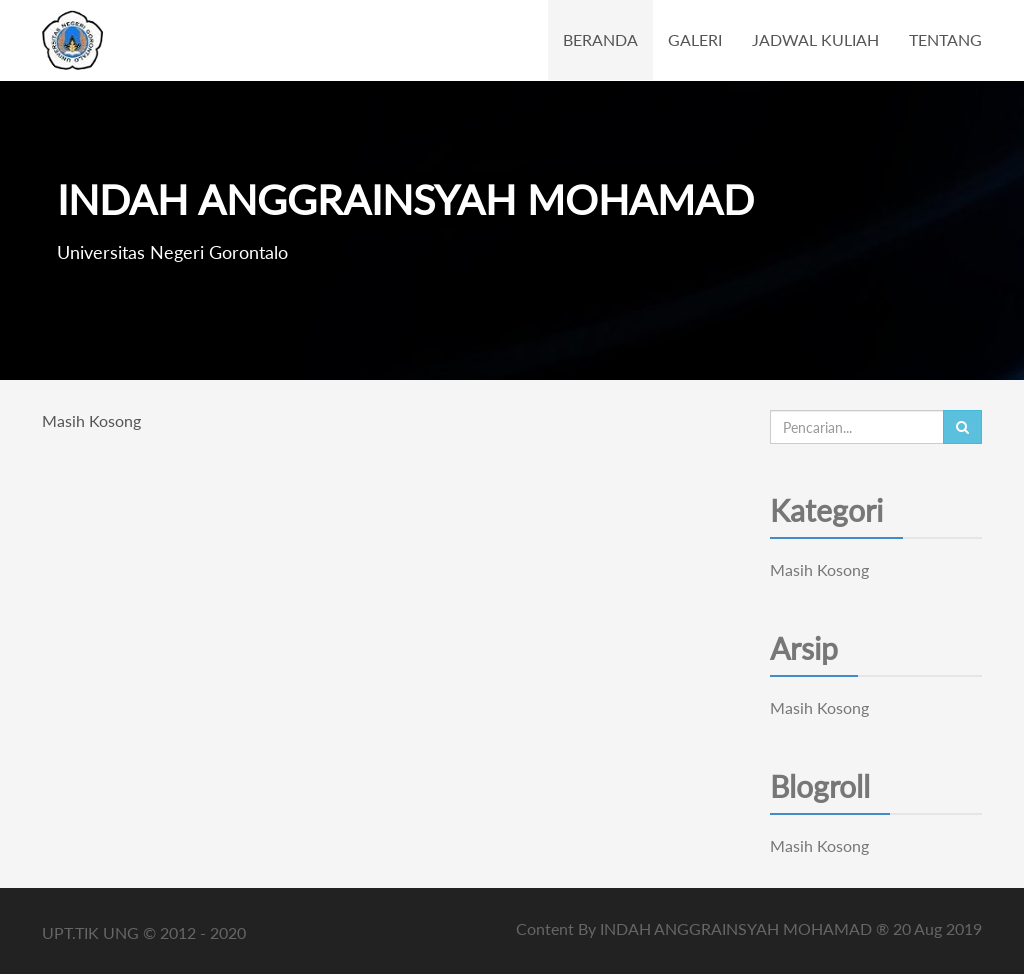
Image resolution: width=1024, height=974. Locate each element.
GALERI (695, 39)
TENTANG (945, 39)
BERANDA (600, 39)
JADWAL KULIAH (815, 39)
